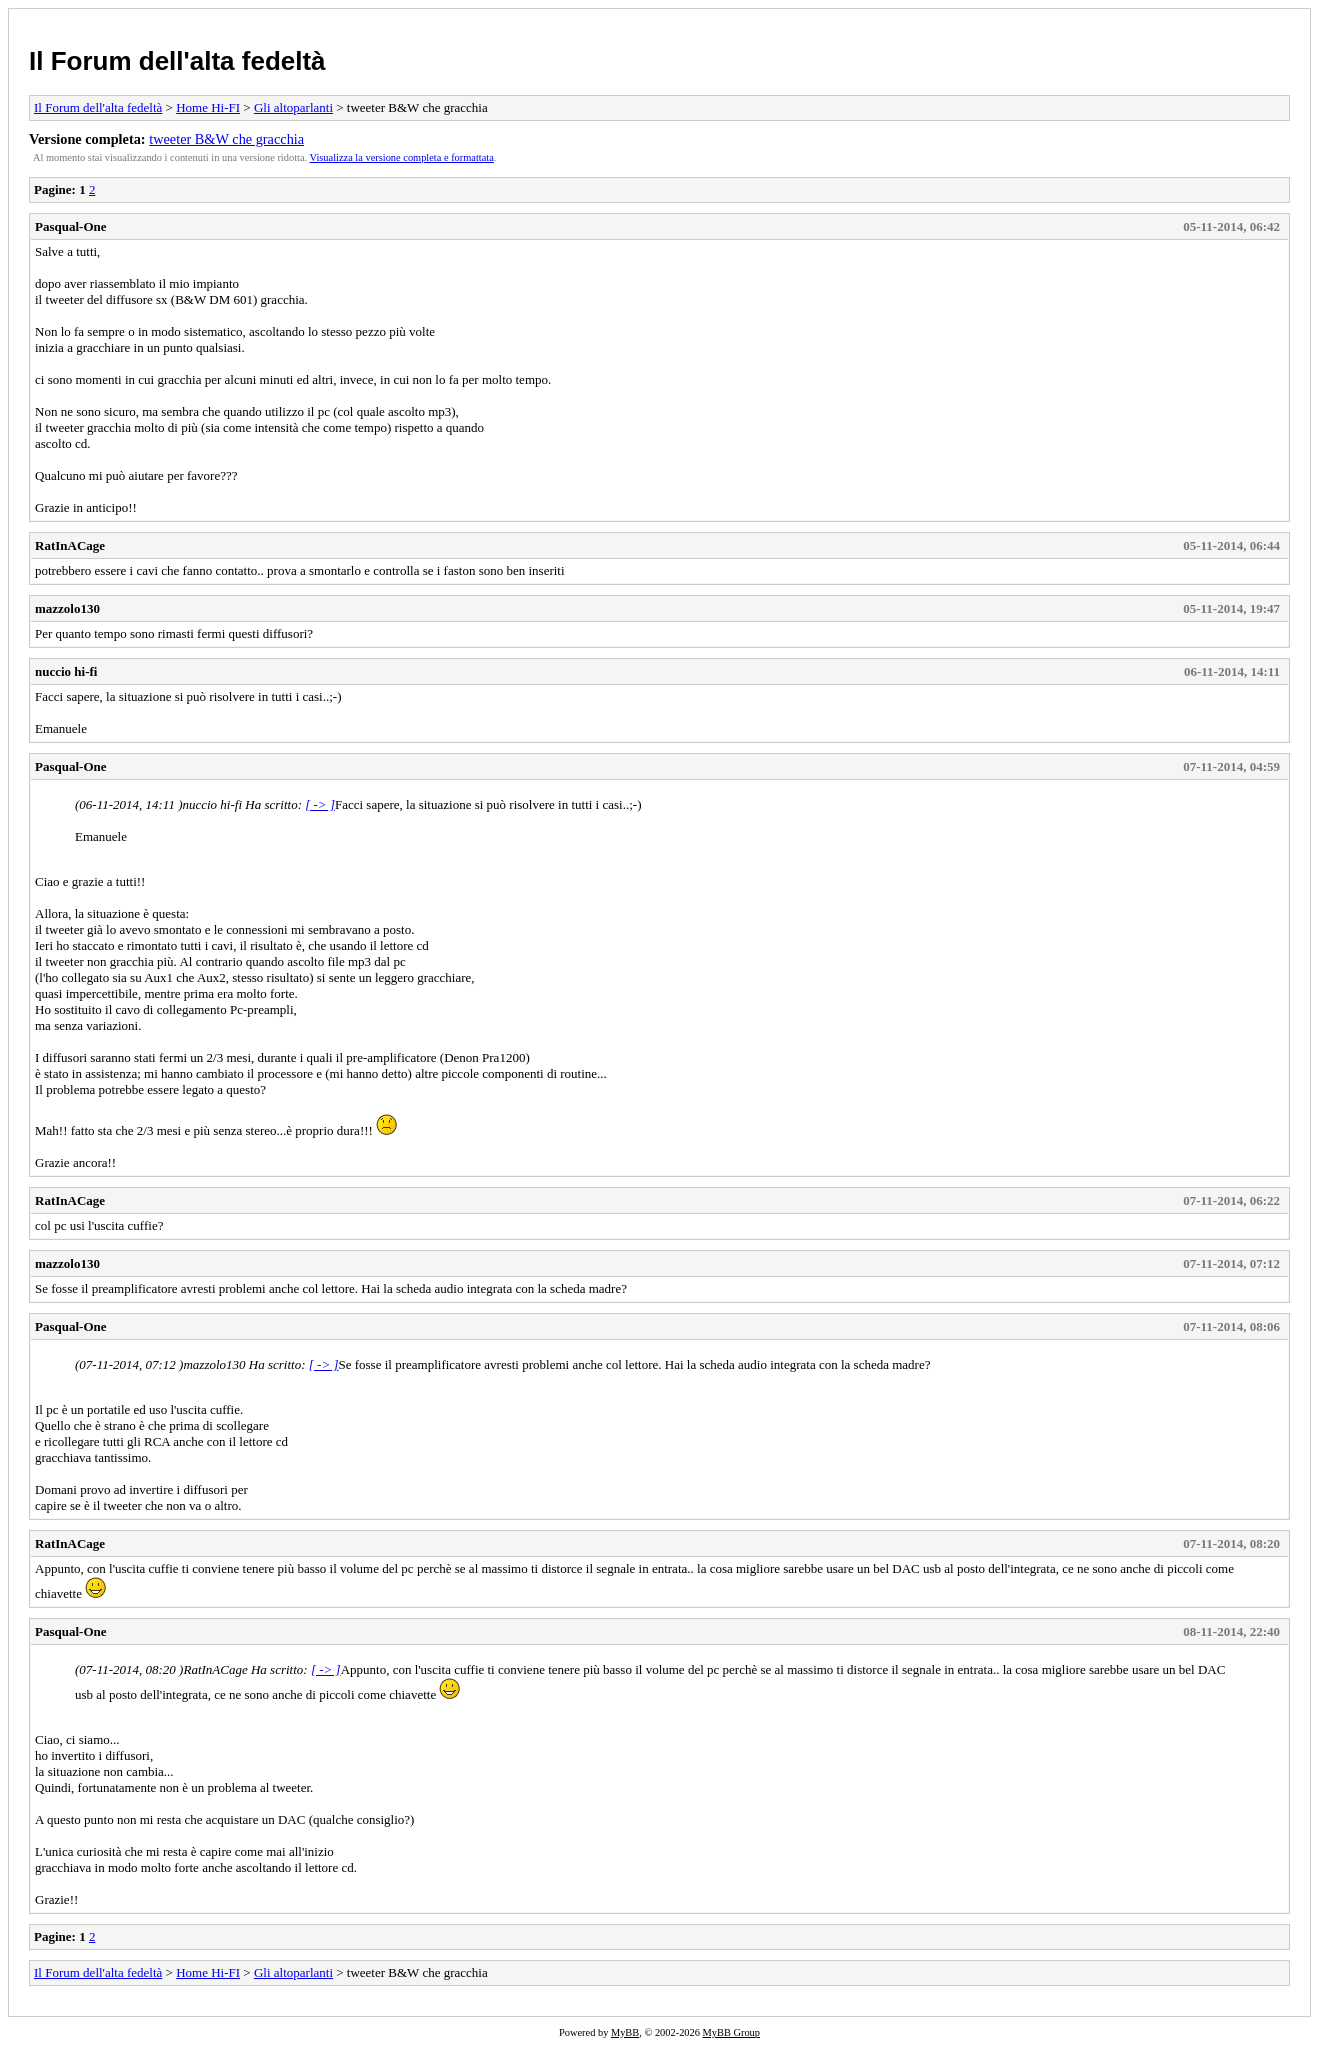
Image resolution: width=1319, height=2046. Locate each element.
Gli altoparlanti (293, 107)
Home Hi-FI (208, 107)
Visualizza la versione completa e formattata (402, 157)
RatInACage (70, 545)
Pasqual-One (71, 226)
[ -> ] (320, 804)
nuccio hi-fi (66, 671)
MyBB (625, 2032)
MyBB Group (731, 2032)
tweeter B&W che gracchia (226, 139)
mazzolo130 (67, 608)
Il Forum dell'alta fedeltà (177, 61)
